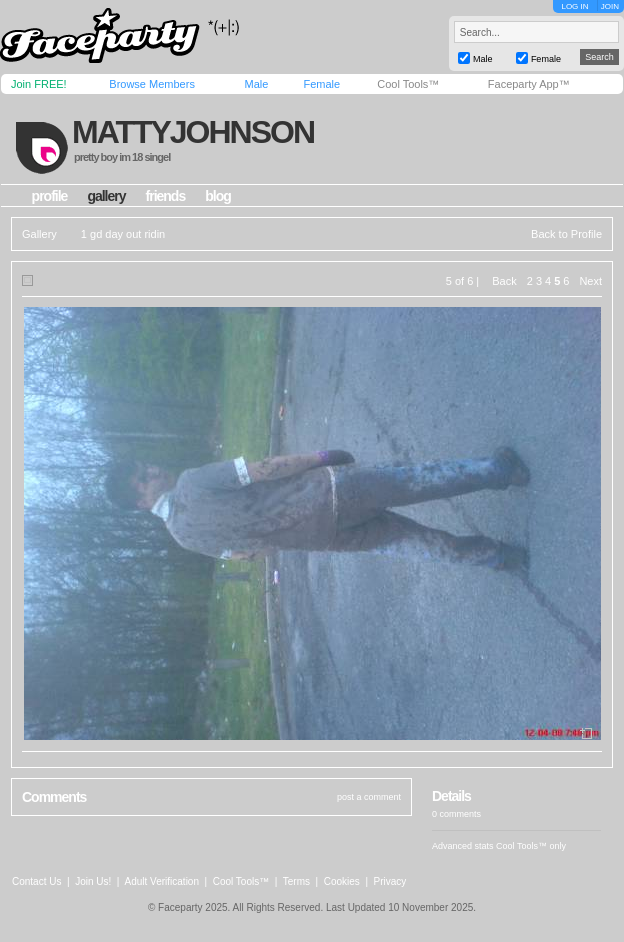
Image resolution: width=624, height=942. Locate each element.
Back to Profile (566, 234)
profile (50, 196)
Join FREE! (39, 84)
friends (166, 196)
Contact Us (36, 881)
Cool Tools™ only (531, 846)
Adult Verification (161, 881)
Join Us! (93, 881)
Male (256, 84)
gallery (106, 196)
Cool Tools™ (408, 84)
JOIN (610, 6)
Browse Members (152, 84)
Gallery (39, 234)
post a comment (369, 797)
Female (321, 84)
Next (590, 281)
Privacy (390, 881)
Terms (296, 881)
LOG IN (574, 6)
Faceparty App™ (529, 84)
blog (218, 196)
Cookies (342, 881)
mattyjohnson (193, 132)
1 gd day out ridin (123, 234)
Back (504, 281)
